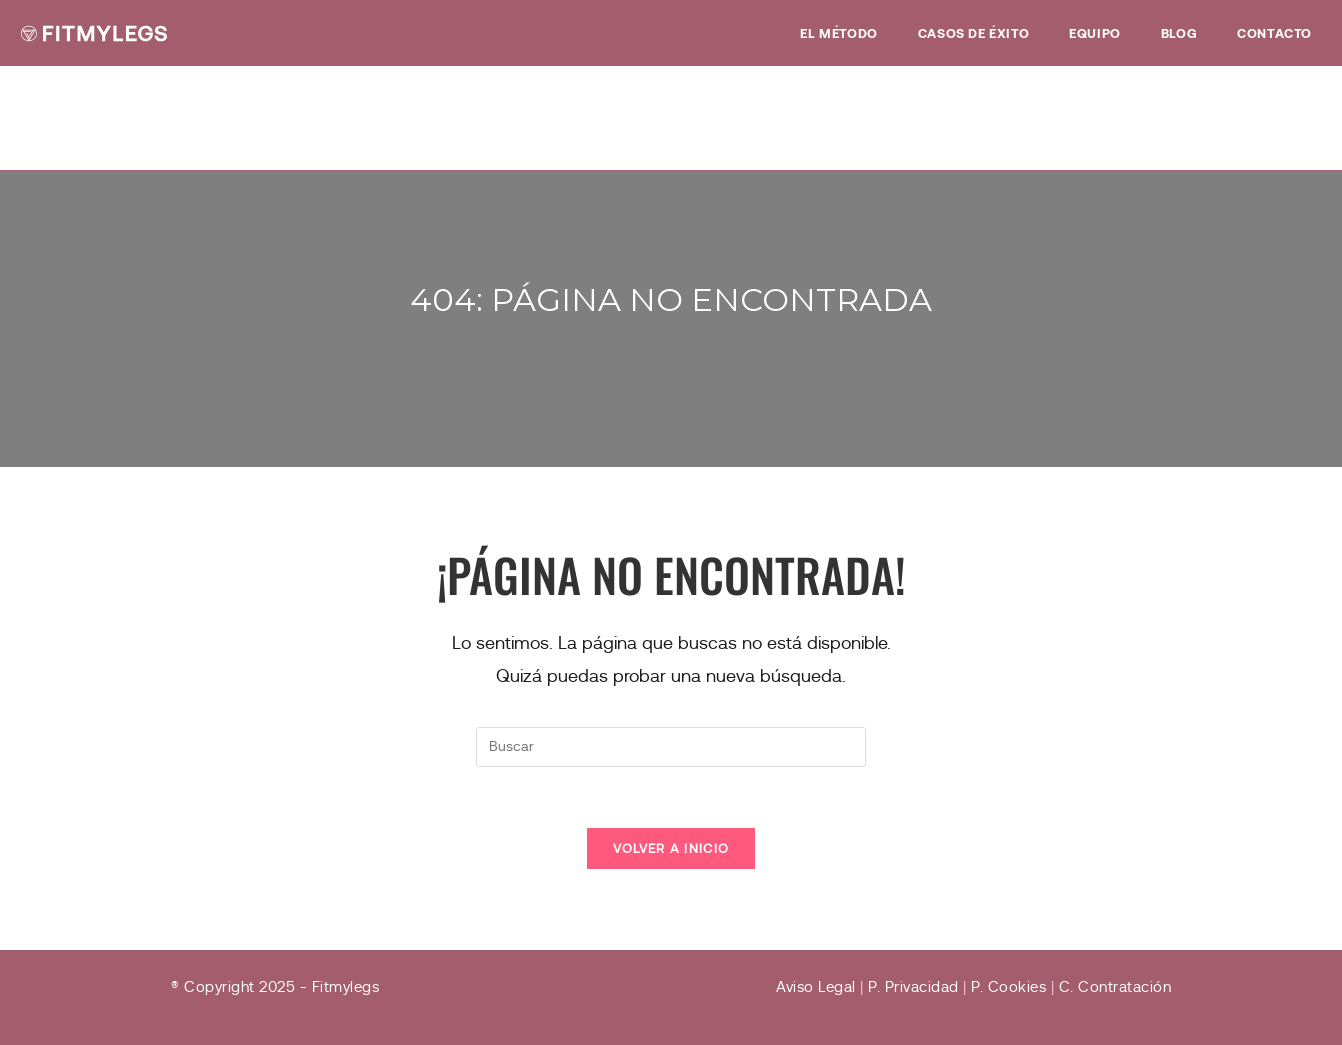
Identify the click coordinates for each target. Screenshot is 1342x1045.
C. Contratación (1115, 987)
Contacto (1274, 33)
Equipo (1095, 33)
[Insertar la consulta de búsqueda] (671, 747)
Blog (1179, 33)
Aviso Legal (816, 987)
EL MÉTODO (838, 33)
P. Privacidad (913, 987)
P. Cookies (1008, 987)
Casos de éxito (973, 33)
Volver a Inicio (671, 848)
